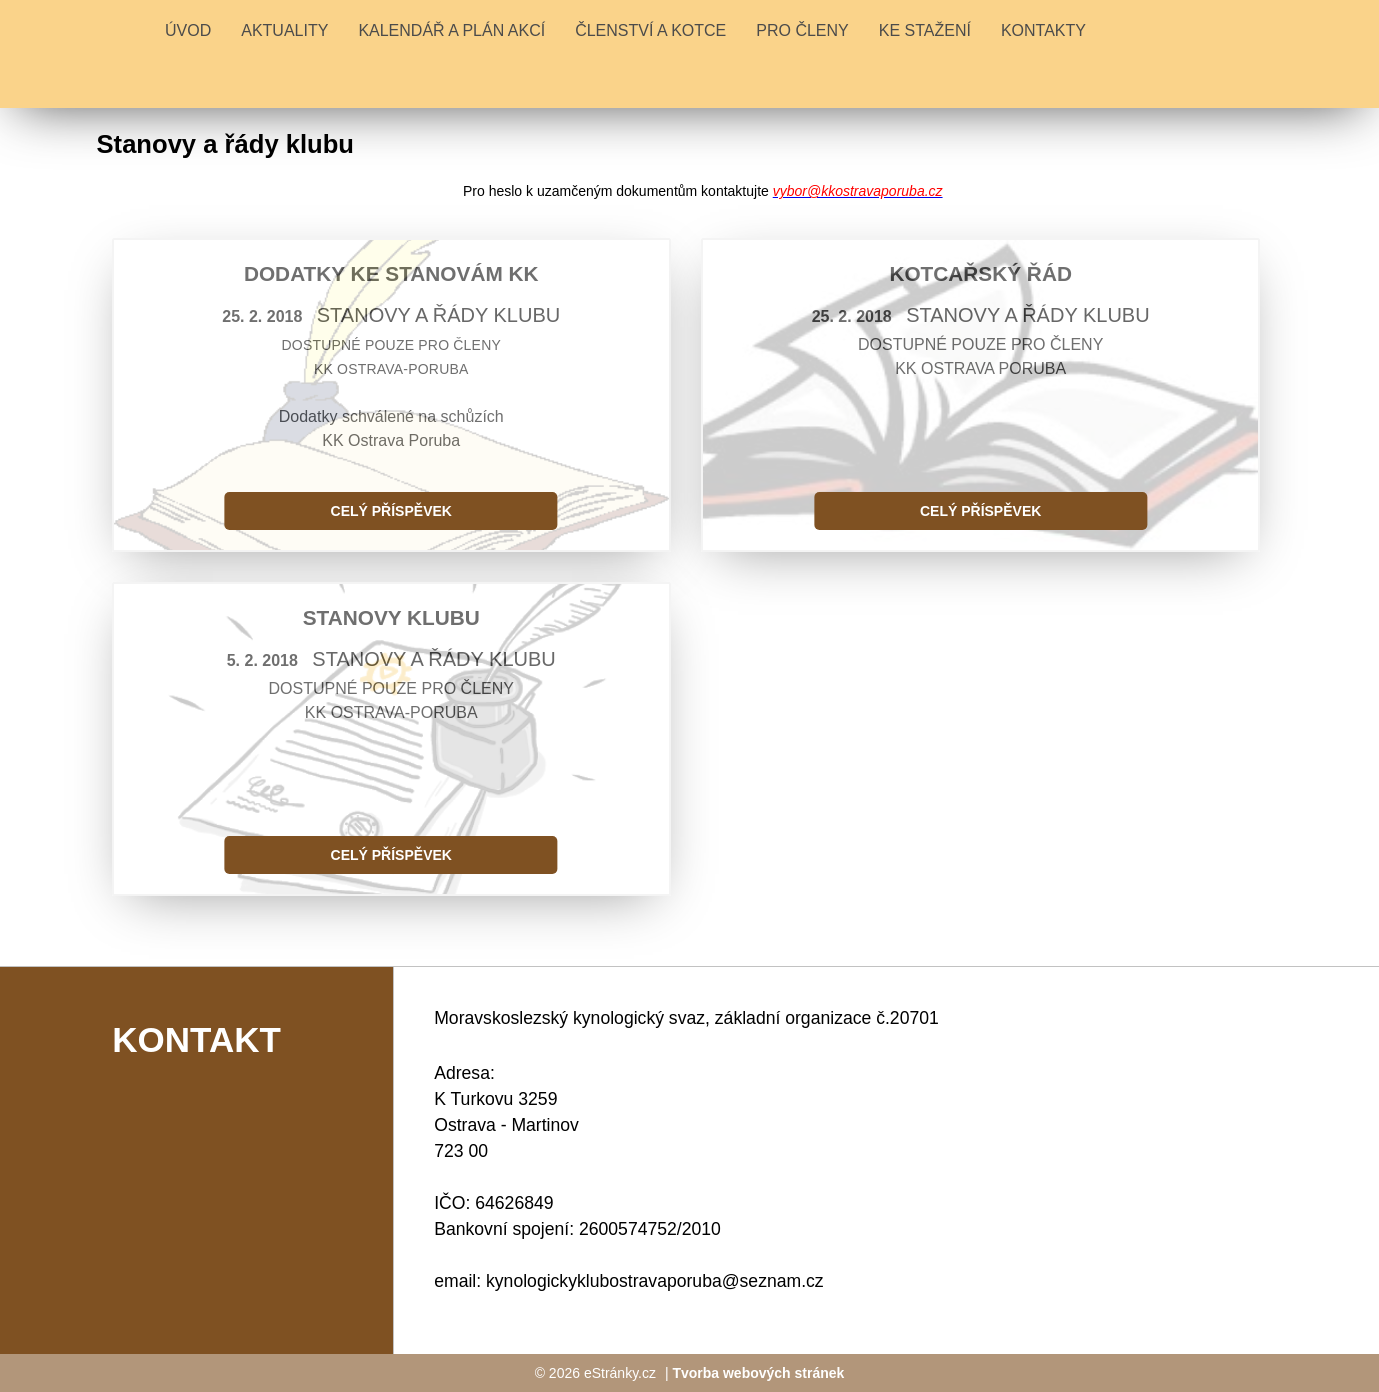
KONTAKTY (1043, 30)
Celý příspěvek (391, 511)
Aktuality (284, 30)
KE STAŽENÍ (925, 30)
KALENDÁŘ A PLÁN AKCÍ (451, 30)
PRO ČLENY (802, 30)
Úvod (188, 30)
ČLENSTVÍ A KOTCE (650, 30)
